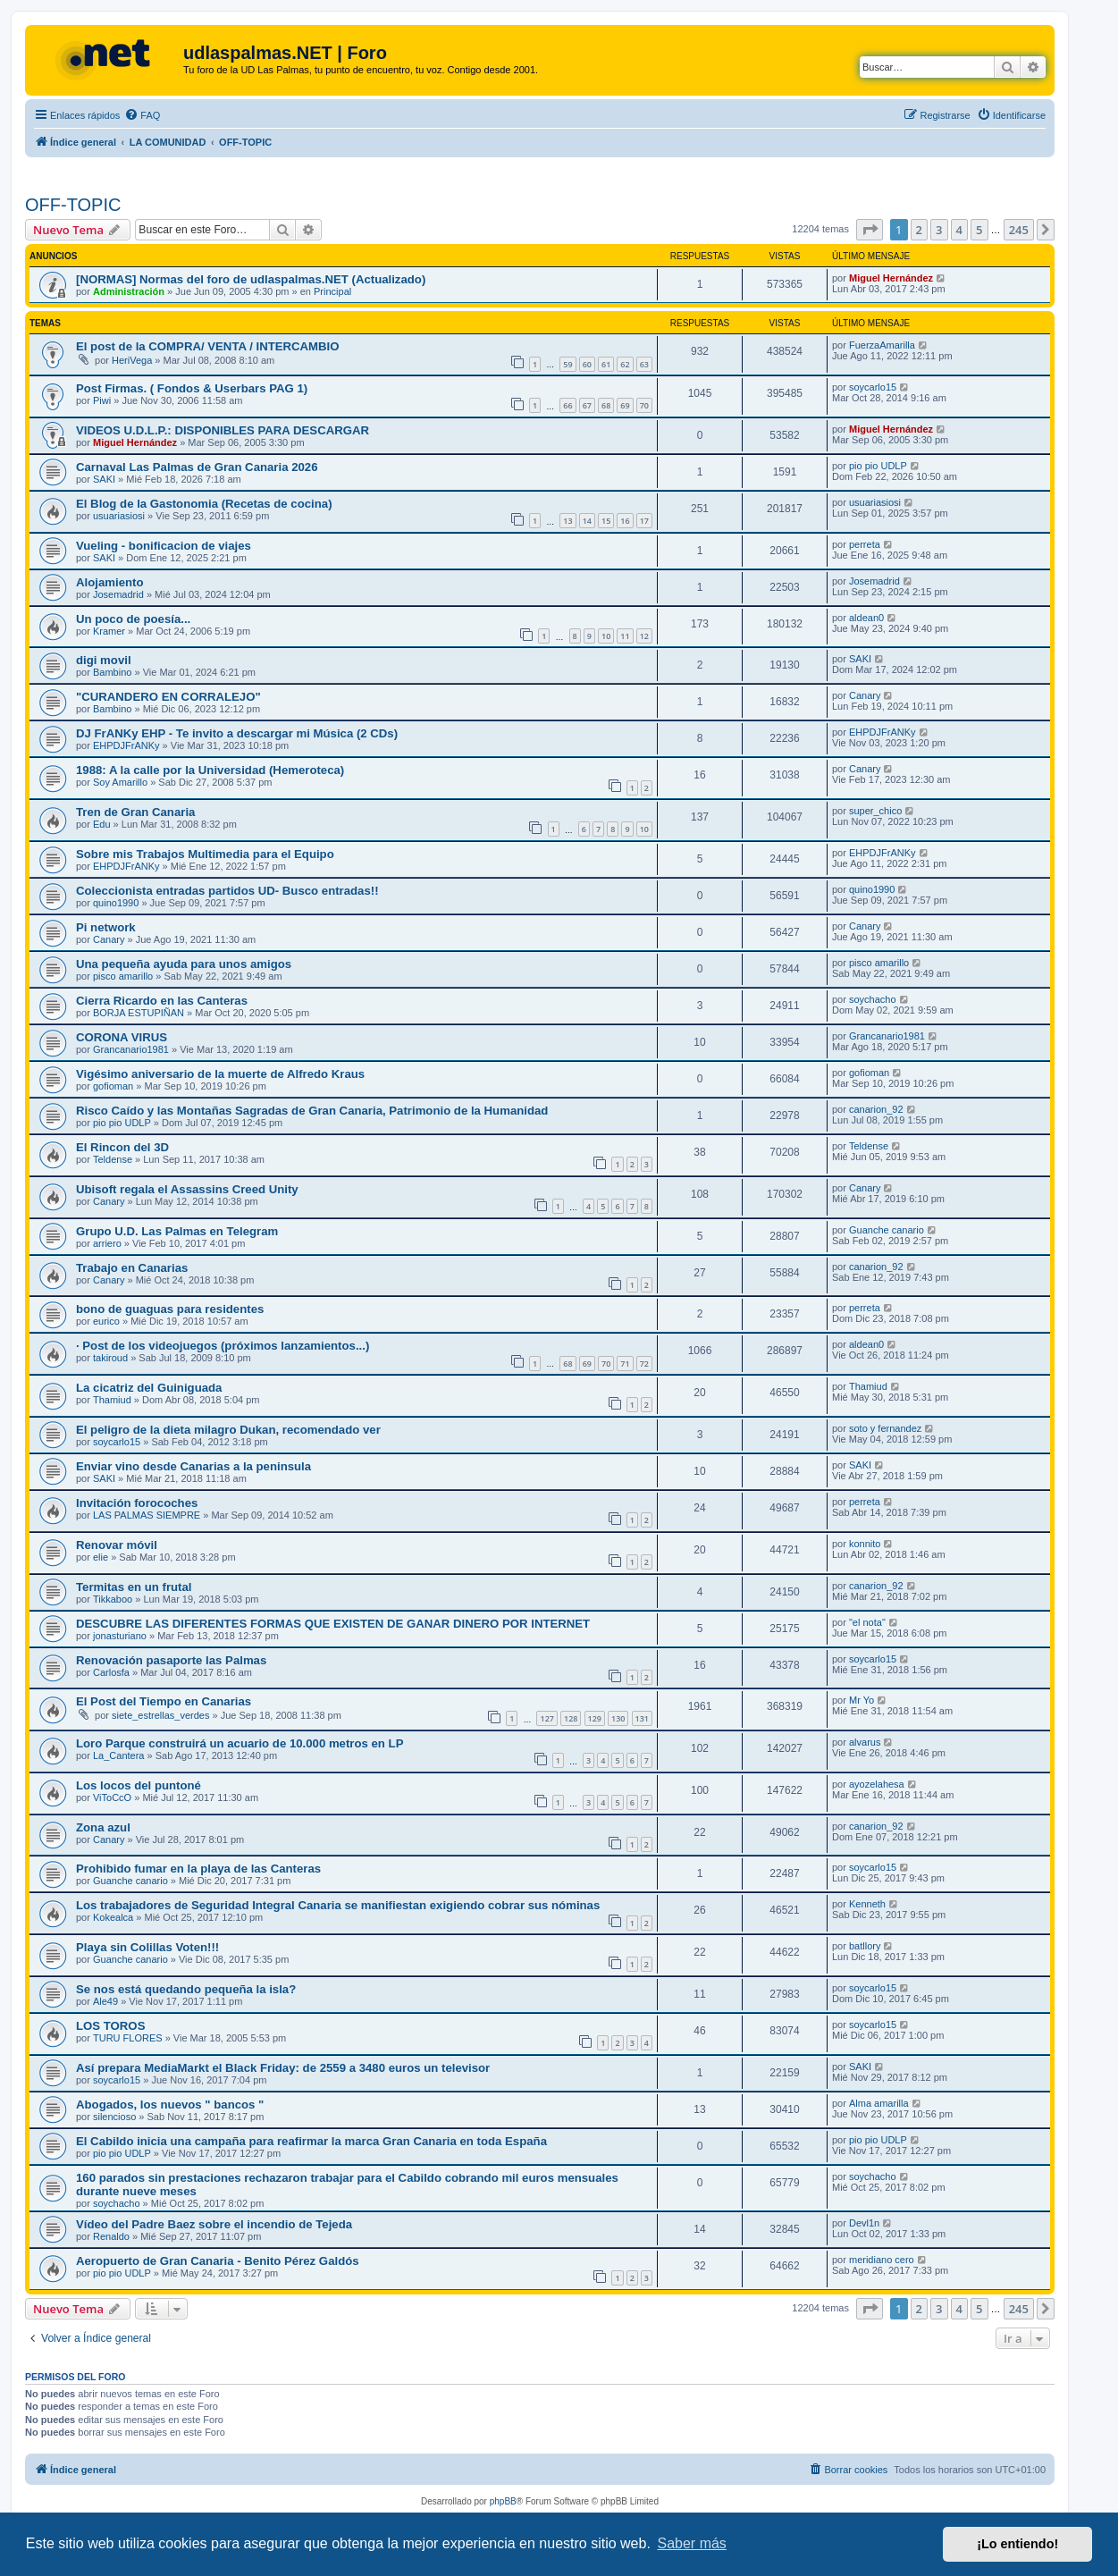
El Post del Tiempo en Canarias (163, 1701)
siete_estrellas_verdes (160, 1715)
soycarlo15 (872, 387)
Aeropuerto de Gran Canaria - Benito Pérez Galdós (217, 2261)
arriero (107, 1243)
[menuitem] (142, 115)
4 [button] (959, 230)
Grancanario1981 (131, 1049)
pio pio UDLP (878, 465)
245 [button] (1019, 230)
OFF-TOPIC (73, 205)
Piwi (102, 400)
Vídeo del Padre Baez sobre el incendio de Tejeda (214, 2224)
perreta (864, 544)
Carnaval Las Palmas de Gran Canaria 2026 (197, 467)
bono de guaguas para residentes (170, 1309)
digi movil (103, 660)
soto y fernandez (885, 1428)
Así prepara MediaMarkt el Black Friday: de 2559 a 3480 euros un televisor (283, 2068)
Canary (864, 695)
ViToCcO (112, 1797)
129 (594, 1718)
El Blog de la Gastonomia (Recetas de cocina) (204, 503)
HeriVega (132, 360)
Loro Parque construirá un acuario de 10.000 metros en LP (239, 1743)
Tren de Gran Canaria (135, 812)
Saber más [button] (692, 2543)
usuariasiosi (119, 515)
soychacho (872, 999)
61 (605, 364)
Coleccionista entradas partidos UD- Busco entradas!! (227, 890)
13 (567, 520)
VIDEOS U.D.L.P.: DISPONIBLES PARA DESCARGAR (222, 430)
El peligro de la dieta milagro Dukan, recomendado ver (228, 1429)
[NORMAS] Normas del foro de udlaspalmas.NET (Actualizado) (250, 279)
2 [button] (919, 230)
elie (100, 1557)
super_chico (875, 810)
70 (644, 405)
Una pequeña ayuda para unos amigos (183, 964)
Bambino (112, 672)
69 (624, 405)
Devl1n (864, 2223)
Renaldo (111, 2236)
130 (618, 1718)
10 (605, 636)
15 (605, 520)
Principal (332, 291)
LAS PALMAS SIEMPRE (146, 1515)
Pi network (106, 927)
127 (546, 1718)
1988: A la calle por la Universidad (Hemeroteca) (210, 770)
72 (644, 1363)
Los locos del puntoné (138, 1785)
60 (587, 364)
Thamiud (112, 1399)
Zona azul (103, 1827)
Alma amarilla (879, 2103)
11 (624, 636)
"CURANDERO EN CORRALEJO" (168, 696)
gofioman (113, 1086)
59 (567, 364)
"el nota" (867, 1622)
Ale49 (105, 2001)
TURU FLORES (128, 2038)
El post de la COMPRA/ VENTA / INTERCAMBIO (208, 346)
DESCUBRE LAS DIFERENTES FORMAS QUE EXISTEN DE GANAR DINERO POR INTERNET (333, 1623)
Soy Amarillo (120, 782)
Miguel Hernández (891, 278)
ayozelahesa (876, 1784)
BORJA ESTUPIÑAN (138, 1012)
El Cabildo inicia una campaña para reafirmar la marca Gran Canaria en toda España (311, 2141)
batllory (864, 1945)
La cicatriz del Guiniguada (149, 1387)
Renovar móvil (116, 1545)
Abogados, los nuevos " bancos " (170, 2104)
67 (587, 405)
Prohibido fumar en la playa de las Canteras (198, 1868)
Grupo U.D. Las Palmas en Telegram (177, 1231)
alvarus (864, 1742)
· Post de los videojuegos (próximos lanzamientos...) (222, 1345)
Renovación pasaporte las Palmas (171, 1660)
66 (567, 405)
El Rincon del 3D (122, 1147)
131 (642, 1718)
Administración (128, 291)
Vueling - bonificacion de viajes (163, 545)
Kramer (109, 631)
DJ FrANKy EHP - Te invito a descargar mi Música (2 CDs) (237, 733)
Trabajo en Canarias (132, 1268)
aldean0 (866, 617)
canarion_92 (876, 1109)
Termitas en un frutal (133, 1587)
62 (624, 364)
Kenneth (867, 1903)
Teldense (112, 1159)
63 (644, 364)
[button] (869, 229)
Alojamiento (109, 582)
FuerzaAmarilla (882, 345)
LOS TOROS (110, 2026)
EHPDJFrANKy (126, 745)
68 (605, 405)
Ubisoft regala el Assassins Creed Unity (187, 1189)
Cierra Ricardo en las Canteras (162, 1000)
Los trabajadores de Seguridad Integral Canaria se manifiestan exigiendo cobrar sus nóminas (338, 1905)
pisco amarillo (123, 976)
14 (587, 520)
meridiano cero (881, 2259)
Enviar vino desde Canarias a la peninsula (193, 1466)
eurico (106, 1321)
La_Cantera (119, 1755)
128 (570, 1718)
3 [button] (939, 230)
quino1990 (116, 902)
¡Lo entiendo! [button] (1017, 2544)
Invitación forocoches (137, 1503)
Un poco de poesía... (133, 619)
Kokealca (113, 1917)
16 (624, 520)
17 (644, 520)
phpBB (503, 2501)
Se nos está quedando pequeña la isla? (186, 1989)
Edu (102, 824)
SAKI (104, 479)
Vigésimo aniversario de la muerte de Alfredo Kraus (220, 1074)
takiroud (110, 1357)
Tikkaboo (112, 1599)
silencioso (114, 2116)
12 (644, 636)
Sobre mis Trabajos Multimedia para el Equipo (205, 854)
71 (624, 1363)
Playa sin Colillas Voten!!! (147, 1947)
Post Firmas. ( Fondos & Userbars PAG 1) (191, 388)
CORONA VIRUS (121, 1037)
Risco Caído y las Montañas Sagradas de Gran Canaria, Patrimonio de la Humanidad (312, 1110)
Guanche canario (886, 1230)
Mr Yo (861, 1700)
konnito (864, 1543)
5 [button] (979, 230)
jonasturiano (120, 1635)
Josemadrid (118, 594)
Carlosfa (111, 1672)
